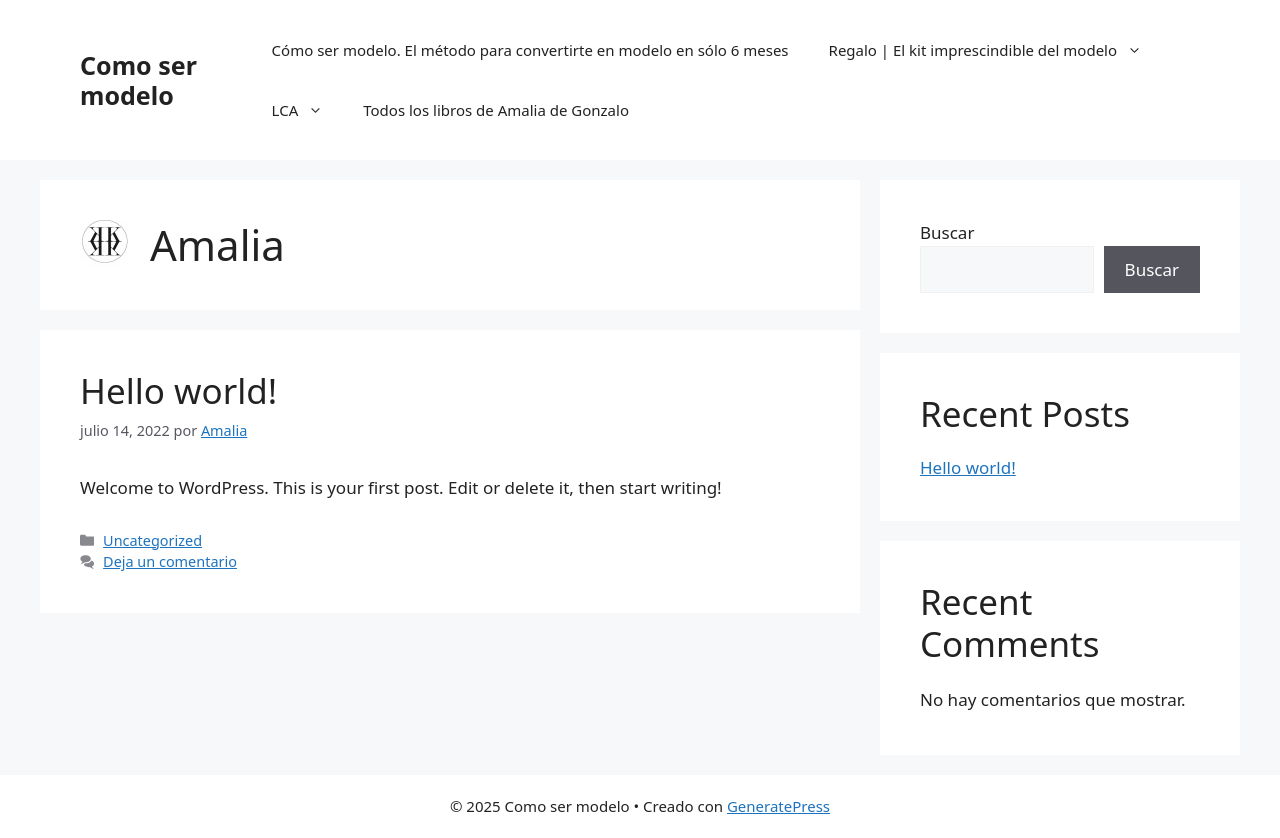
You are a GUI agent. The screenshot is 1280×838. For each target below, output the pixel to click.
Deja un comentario (170, 561)
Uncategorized (152, 540)
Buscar (947, 232)
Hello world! (178, 390)
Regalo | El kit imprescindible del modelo (995, 50)
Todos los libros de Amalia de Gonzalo (496, 110)
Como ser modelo (138, 80)
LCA (308, 110)
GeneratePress (778, 806)
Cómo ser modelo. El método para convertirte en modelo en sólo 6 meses (530, 50)
